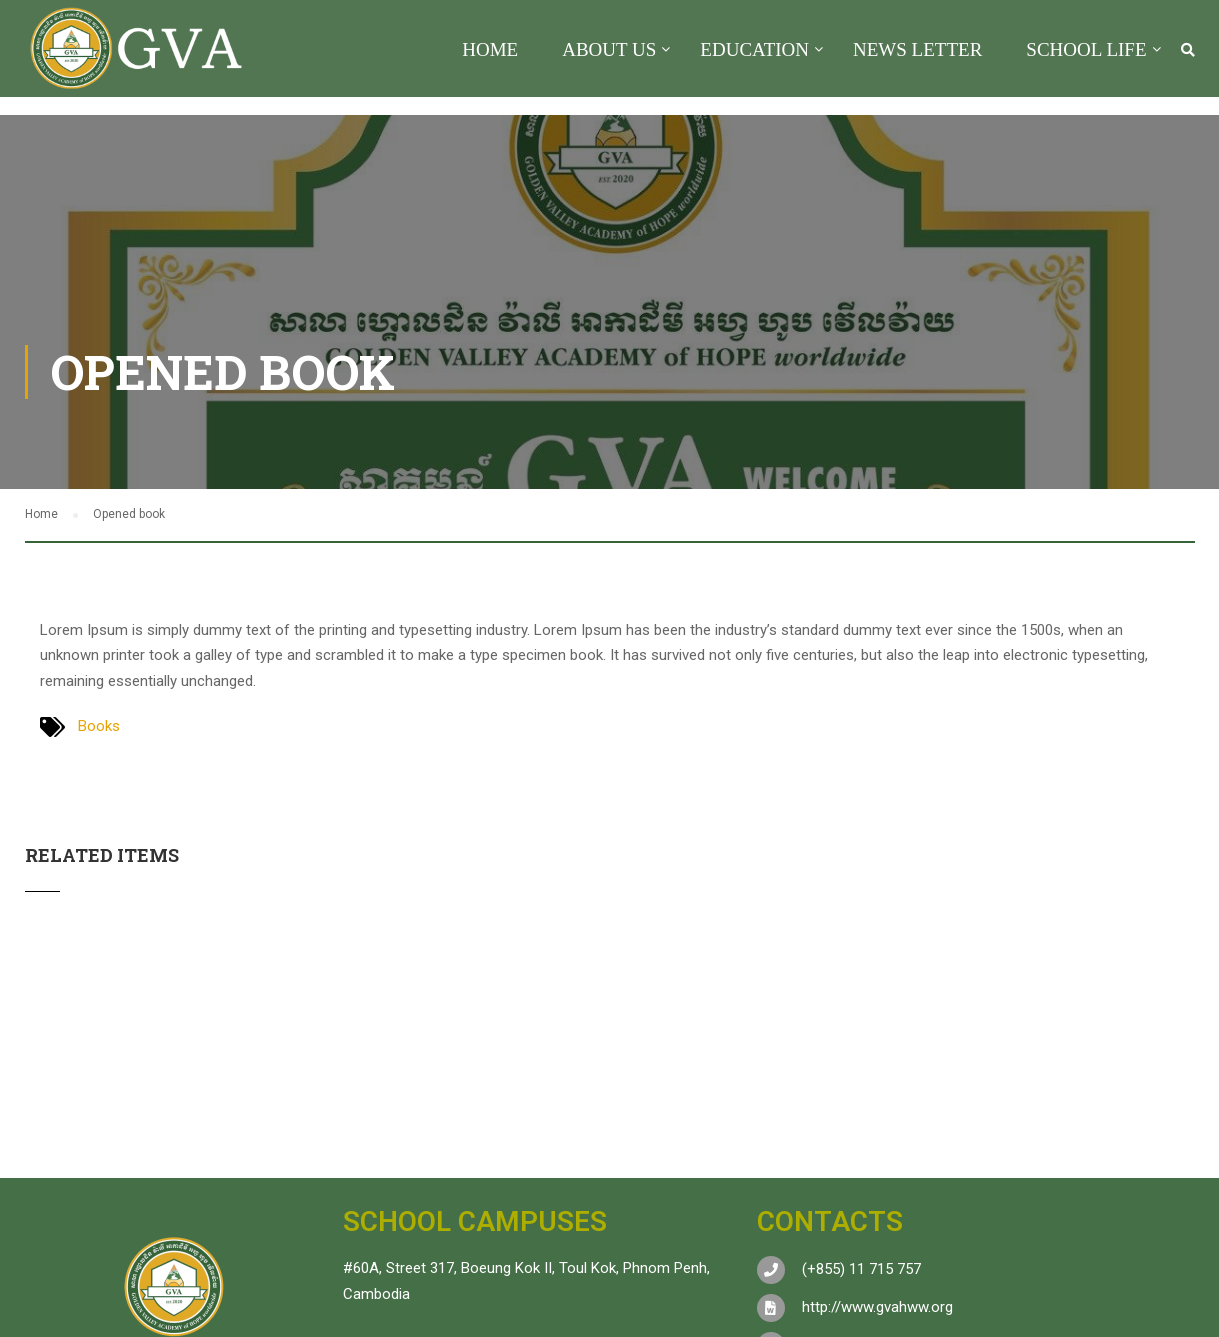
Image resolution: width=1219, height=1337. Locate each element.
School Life (1086, 49)
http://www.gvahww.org (877, 1307)
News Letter (917, 49)
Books (99, 726)
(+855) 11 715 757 (861, 1269)
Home (490, 49)
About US (609, 49)
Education (754, 49)
